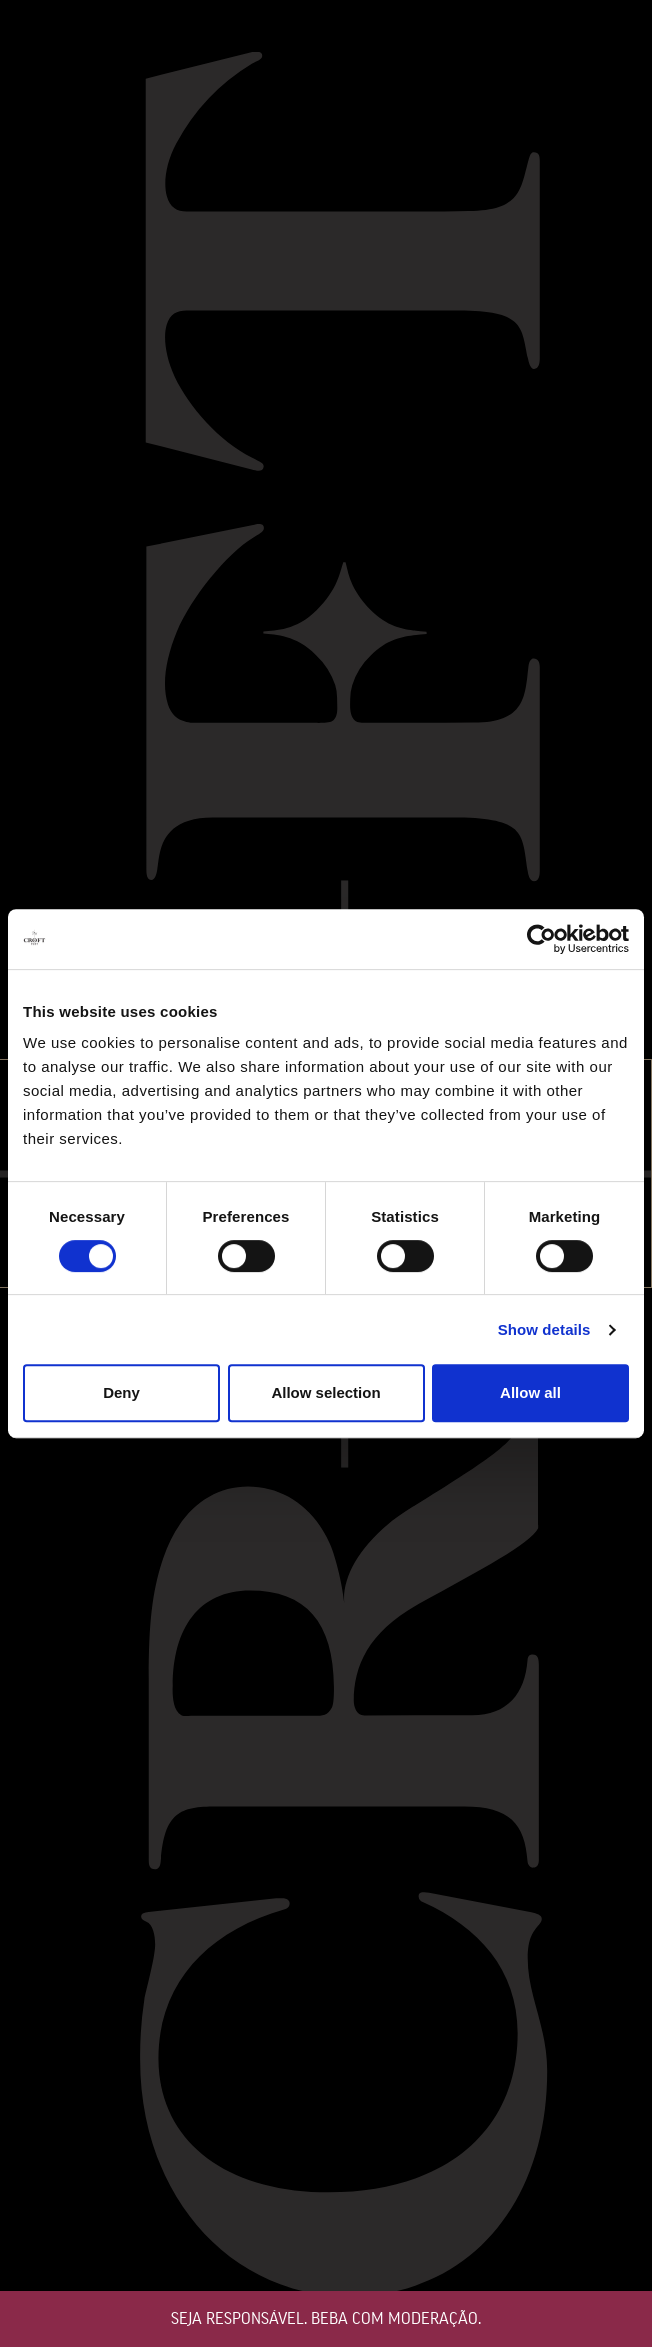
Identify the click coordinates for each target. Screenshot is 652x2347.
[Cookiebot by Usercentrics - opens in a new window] (541, 939)
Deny (121, 1392)
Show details (544, 1329)
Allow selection (325, 1392)
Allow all (530, 1392)
